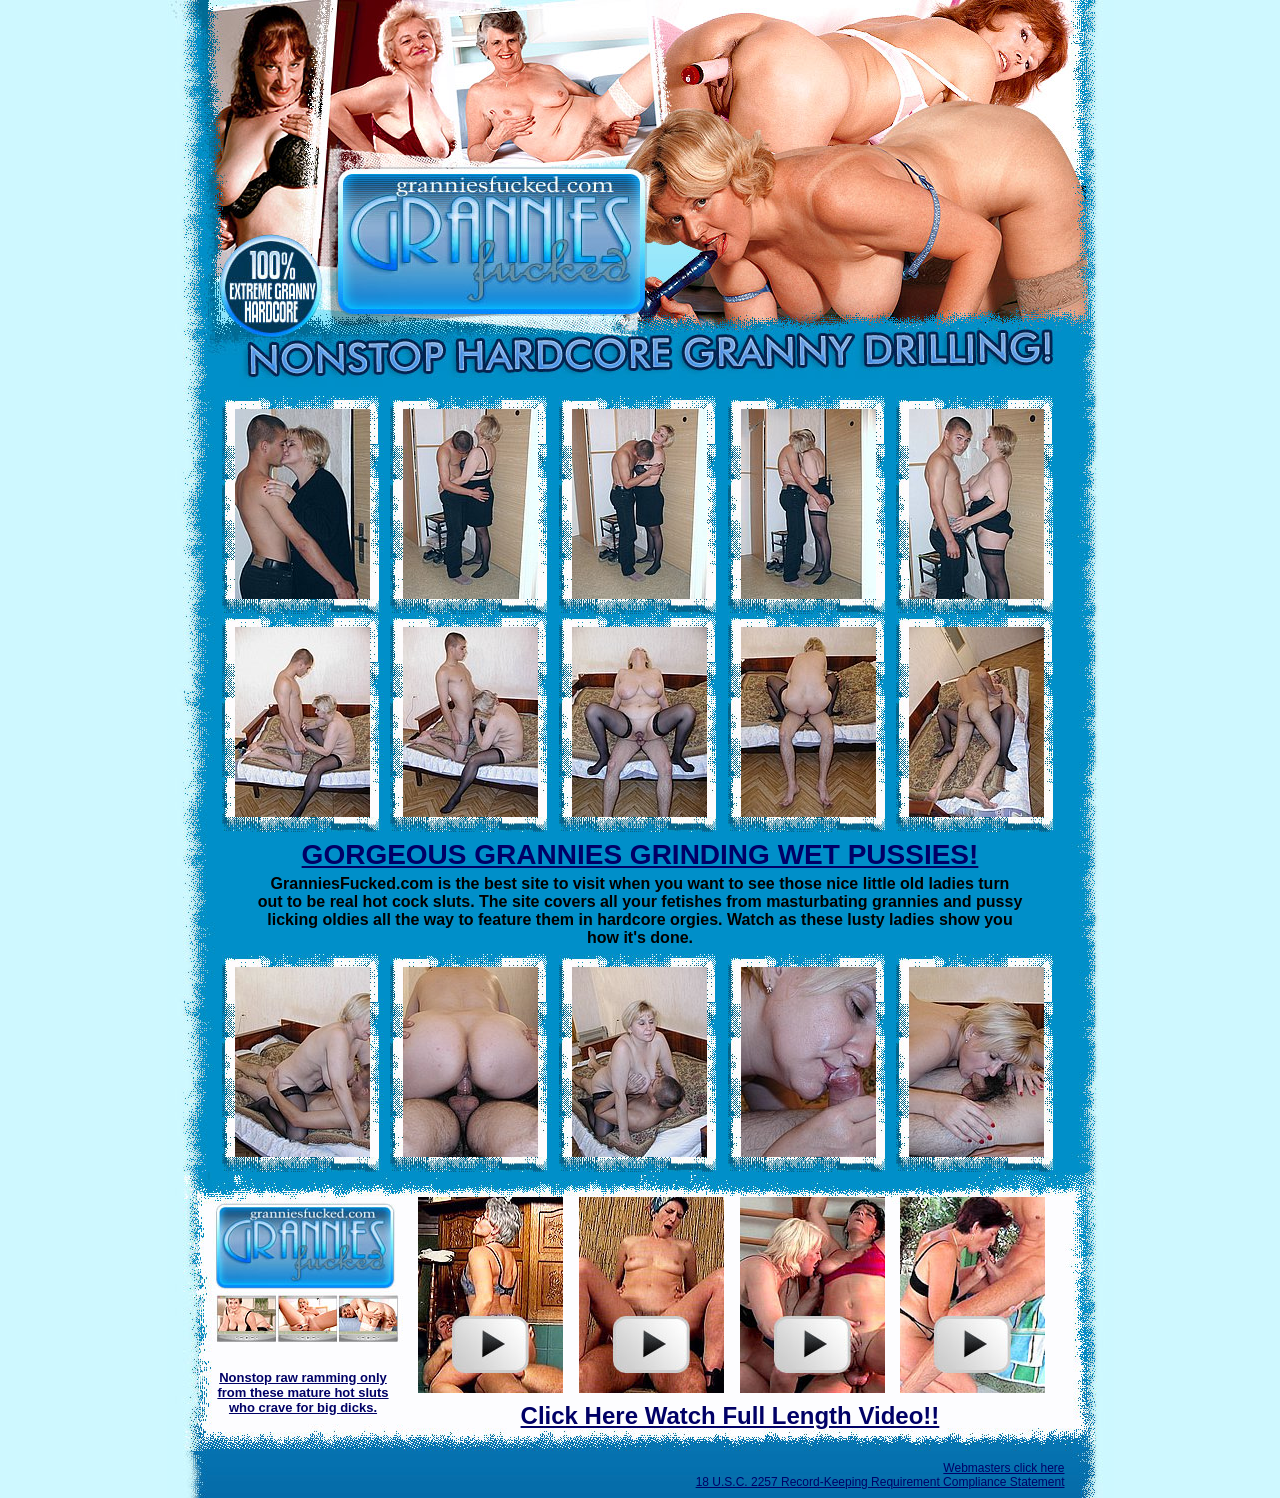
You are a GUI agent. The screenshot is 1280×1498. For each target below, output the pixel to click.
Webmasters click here (1003, 1468)
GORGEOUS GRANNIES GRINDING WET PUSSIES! (640, 854)
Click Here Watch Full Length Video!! (730, 1415)
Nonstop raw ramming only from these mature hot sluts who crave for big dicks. (302, 1392)
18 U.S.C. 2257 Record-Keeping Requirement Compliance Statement (880, 1482)
